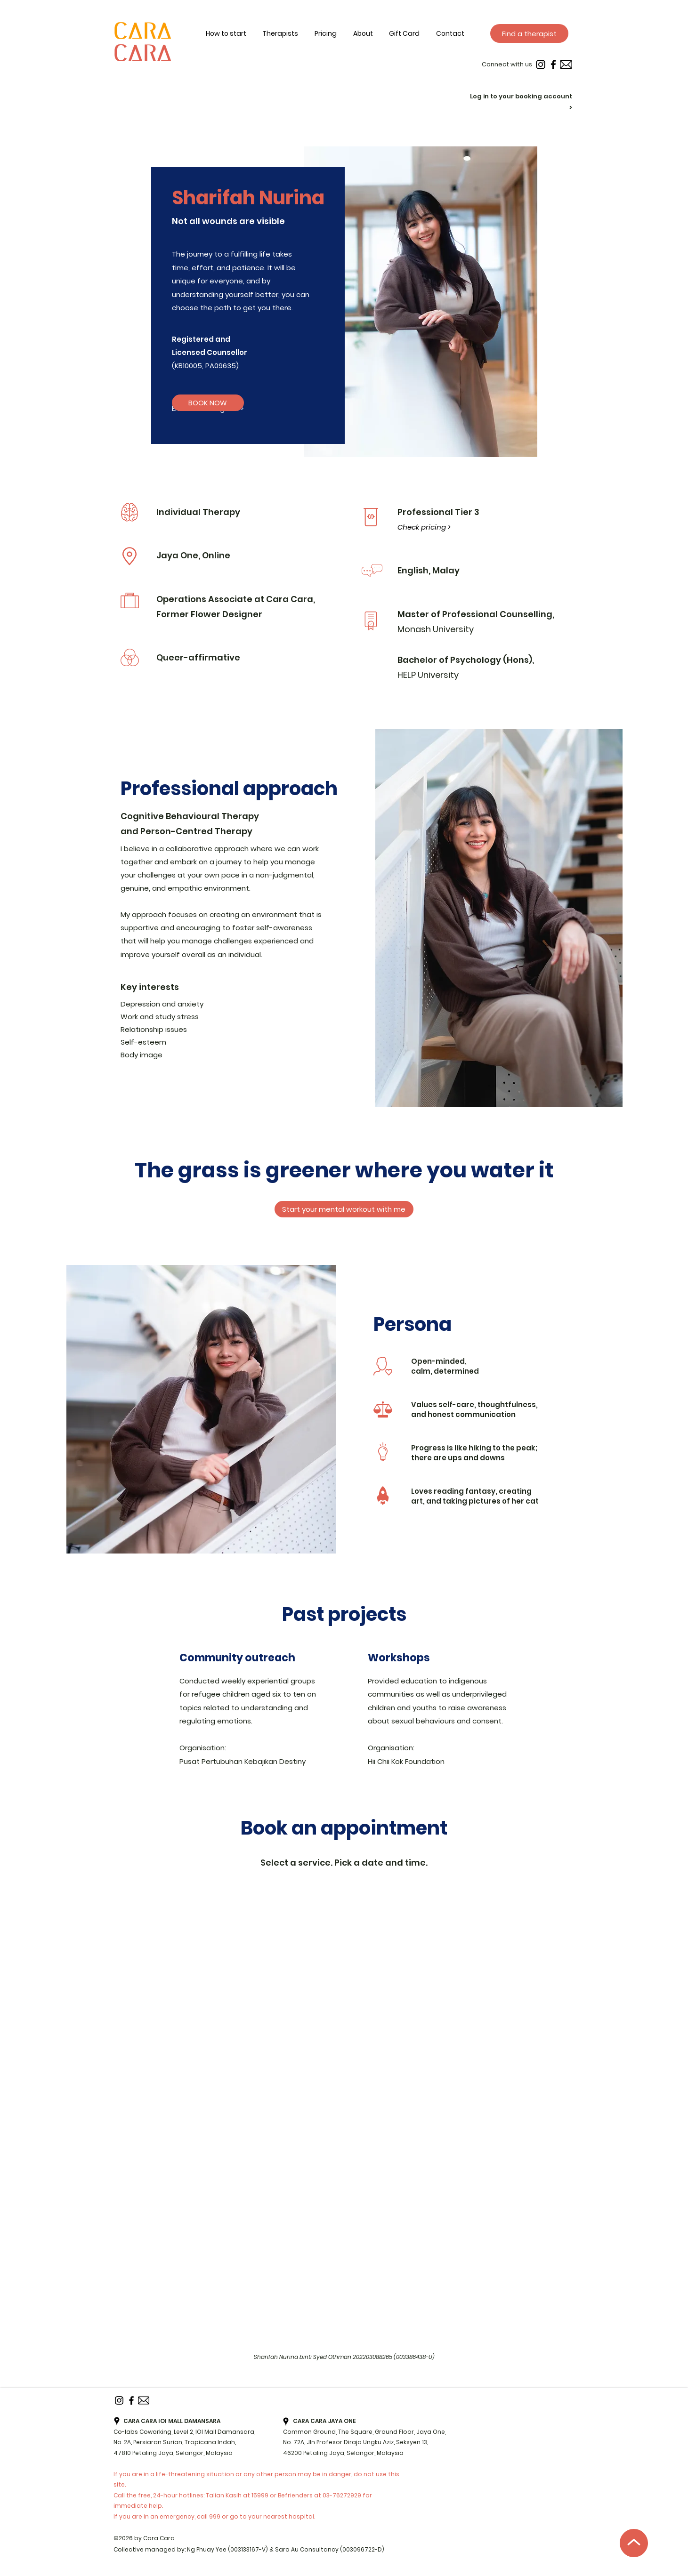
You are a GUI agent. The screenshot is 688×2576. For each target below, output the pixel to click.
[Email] (566, 64)
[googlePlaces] (116, 2421)
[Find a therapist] (529, 33)
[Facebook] (553, 64)
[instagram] (540, 64)
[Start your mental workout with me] (344, 1209)
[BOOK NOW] (208, 402)
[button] (371, 34)
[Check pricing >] (425, 527)
